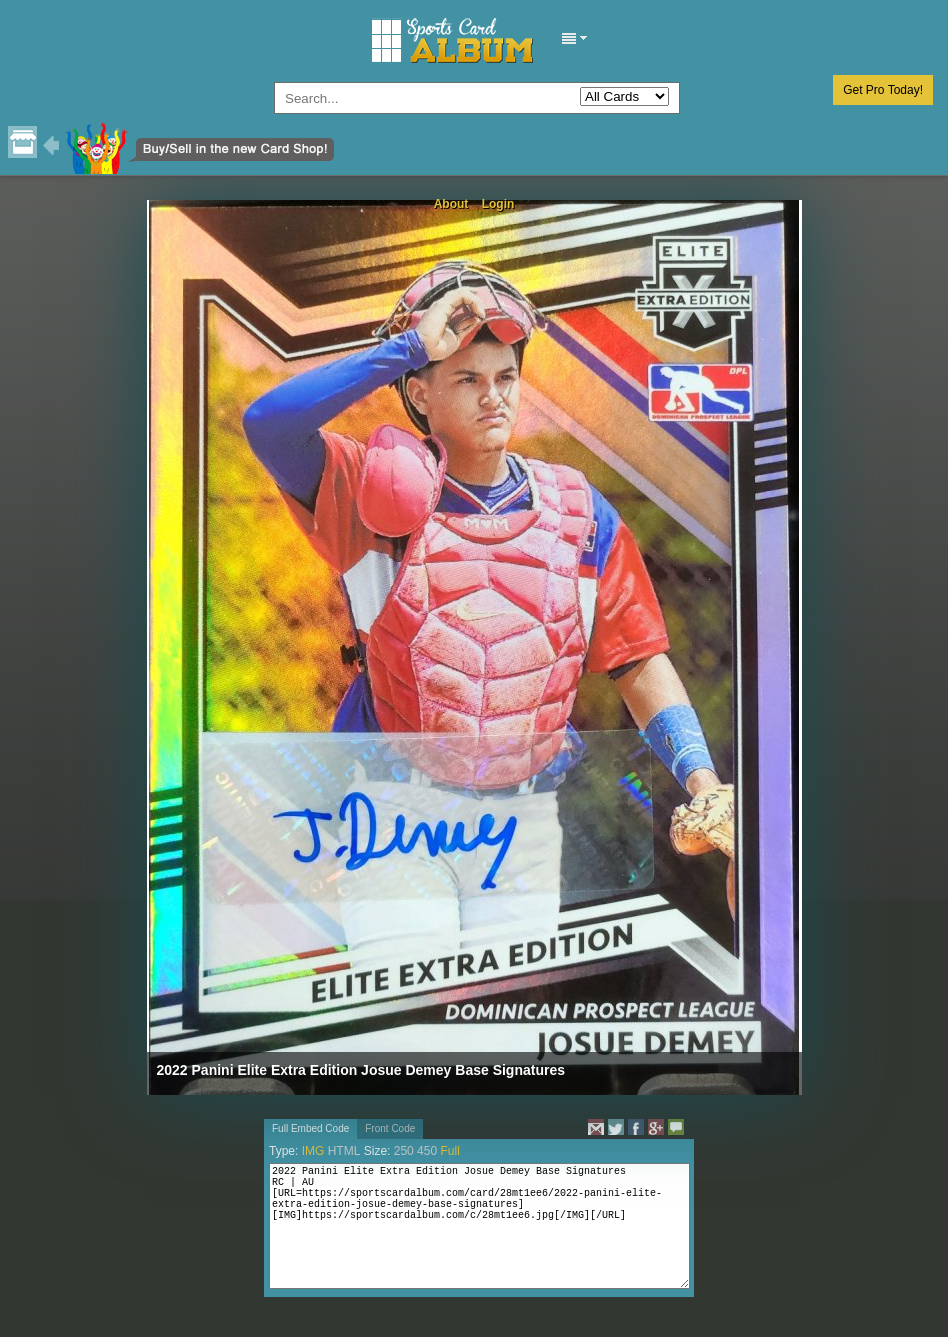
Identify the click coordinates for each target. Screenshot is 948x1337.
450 (427, 1151)
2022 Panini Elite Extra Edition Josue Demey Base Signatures (361, 1070)
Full (449, 1151)
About (451, 204)
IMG (313, 1151)
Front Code (390, 1128)
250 (404, 1151)
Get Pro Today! (883, 90)
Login (498, 204)
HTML (344, 1151)
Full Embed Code (310, 1128)
